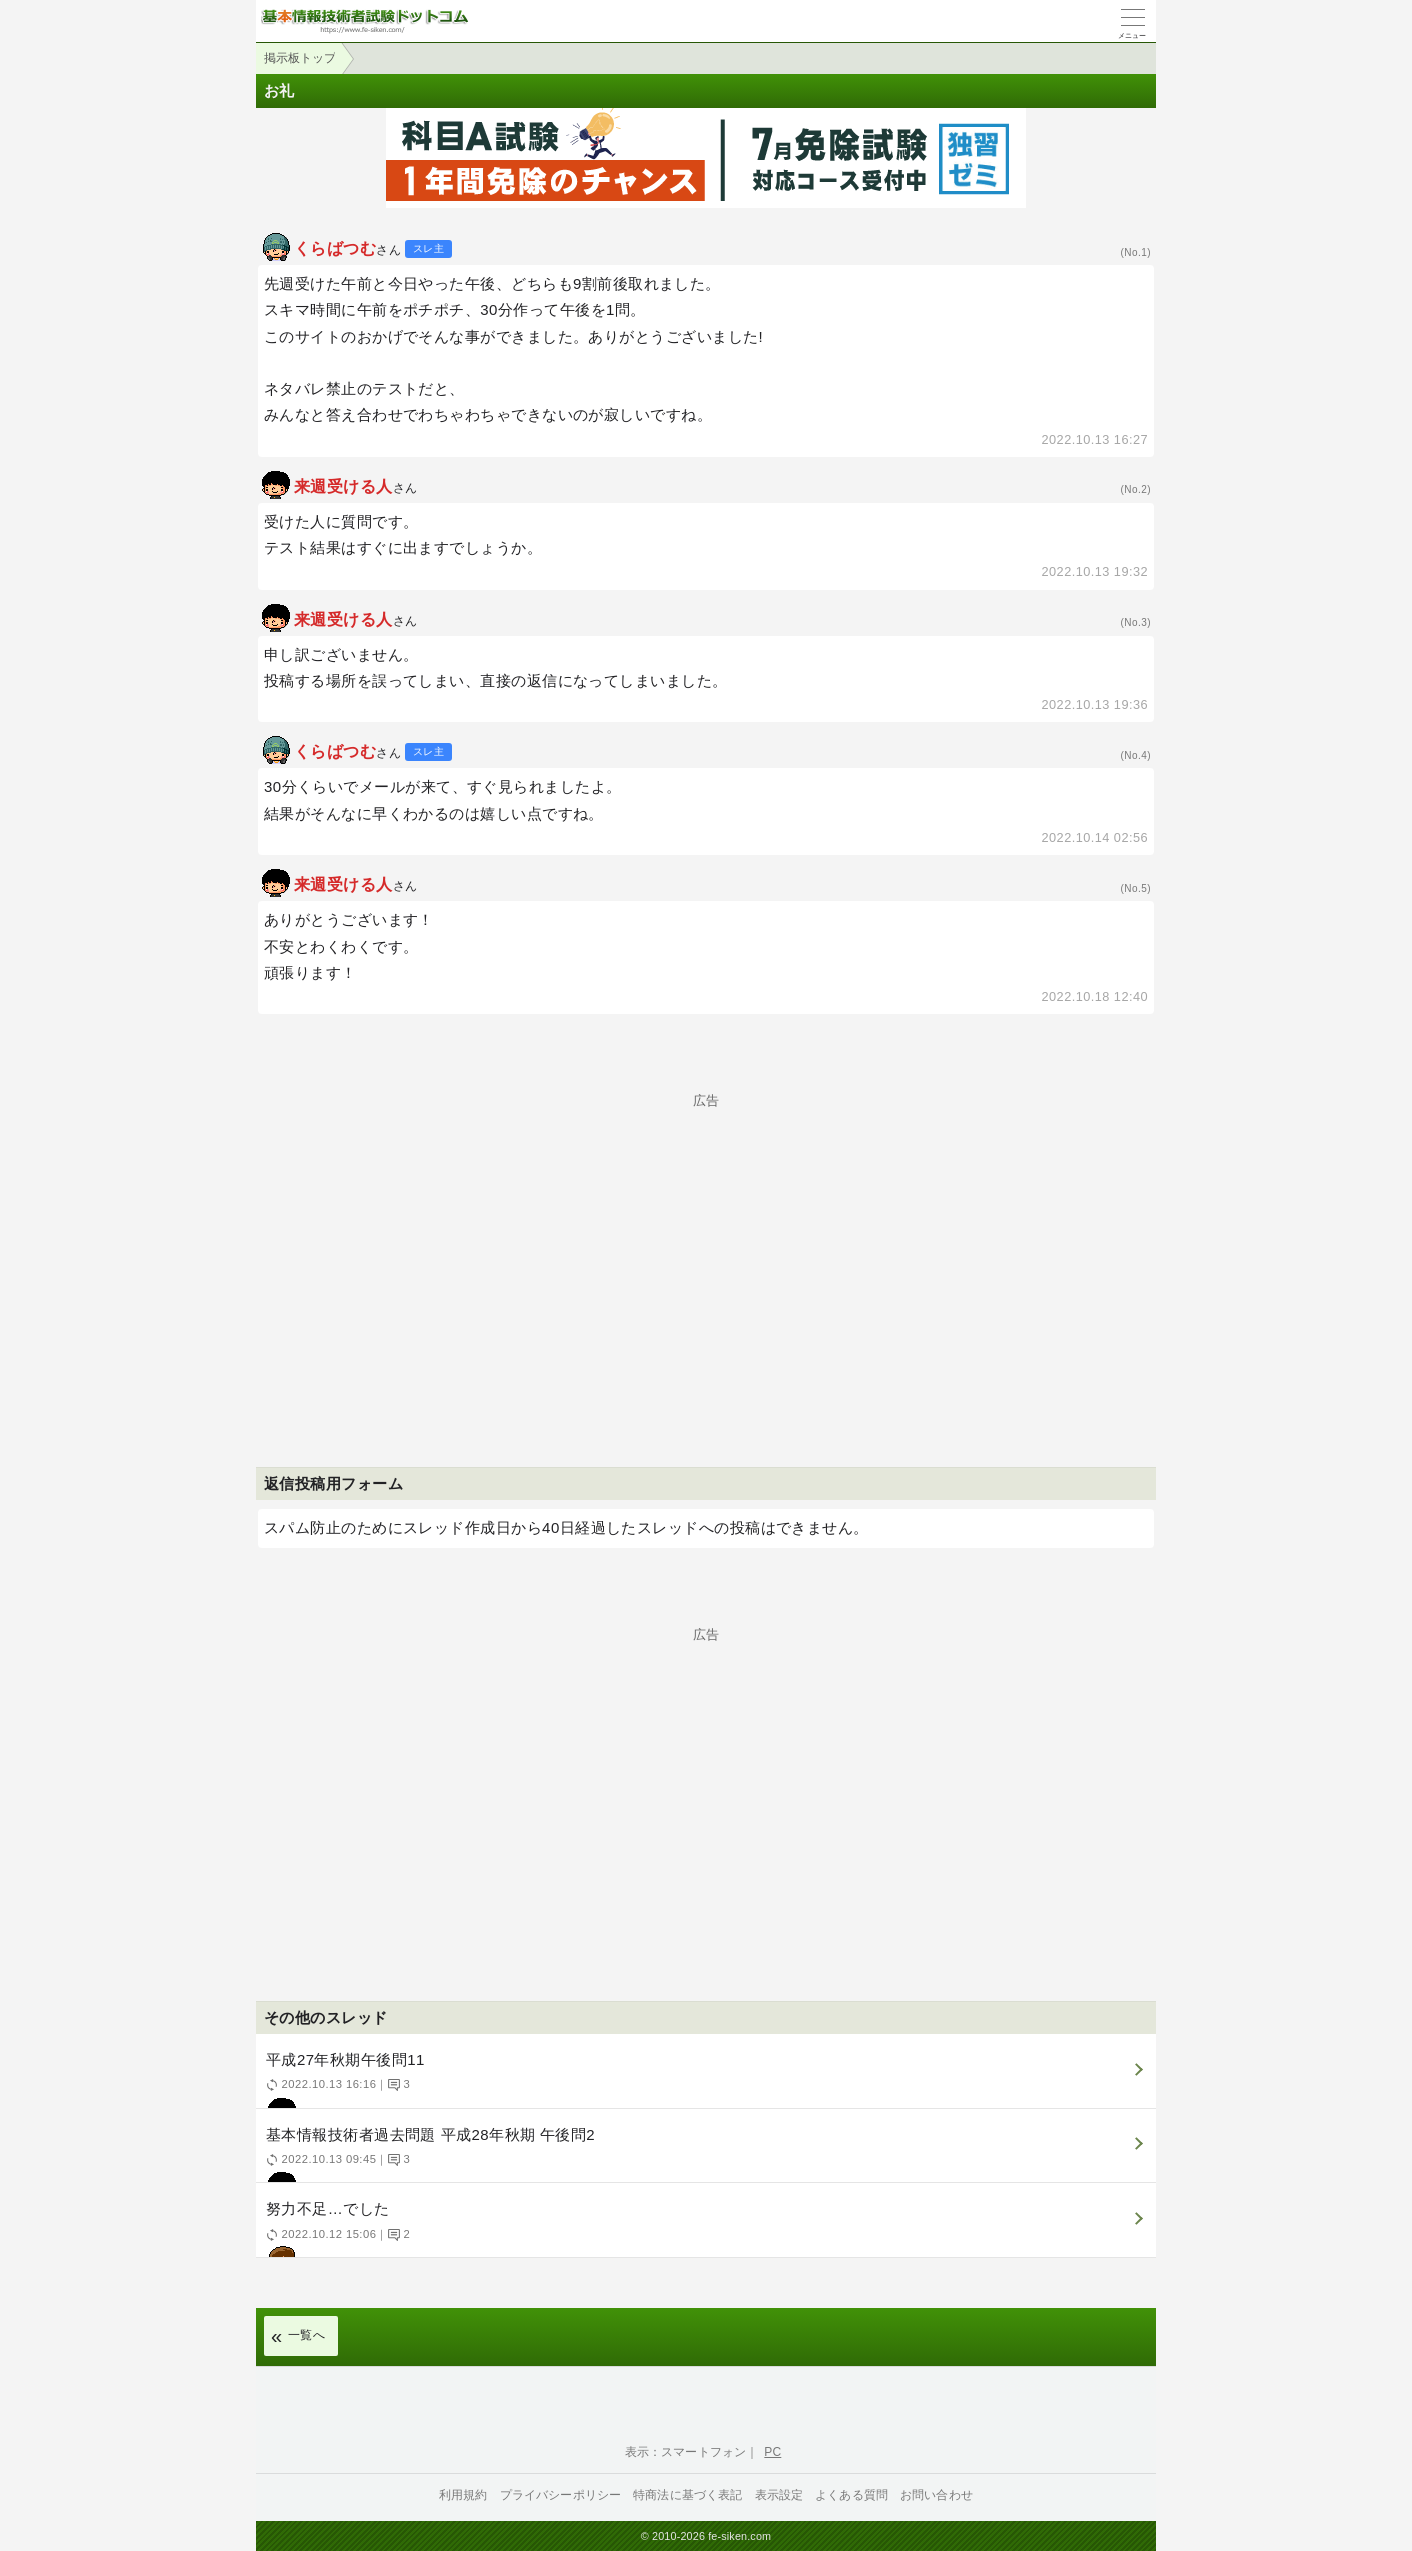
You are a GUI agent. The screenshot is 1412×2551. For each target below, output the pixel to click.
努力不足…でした (703, 2228)
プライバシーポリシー (561, 2495)
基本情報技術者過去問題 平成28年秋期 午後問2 (703, 2154)
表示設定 (779, 2495)
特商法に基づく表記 (687, 2495)
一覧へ (306, 2335)
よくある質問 (851, 2495)
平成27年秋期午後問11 (703, 2079)
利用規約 (463, 2495)
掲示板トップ (300, 58)
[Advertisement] (706, 1247)
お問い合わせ (936, 2495)
